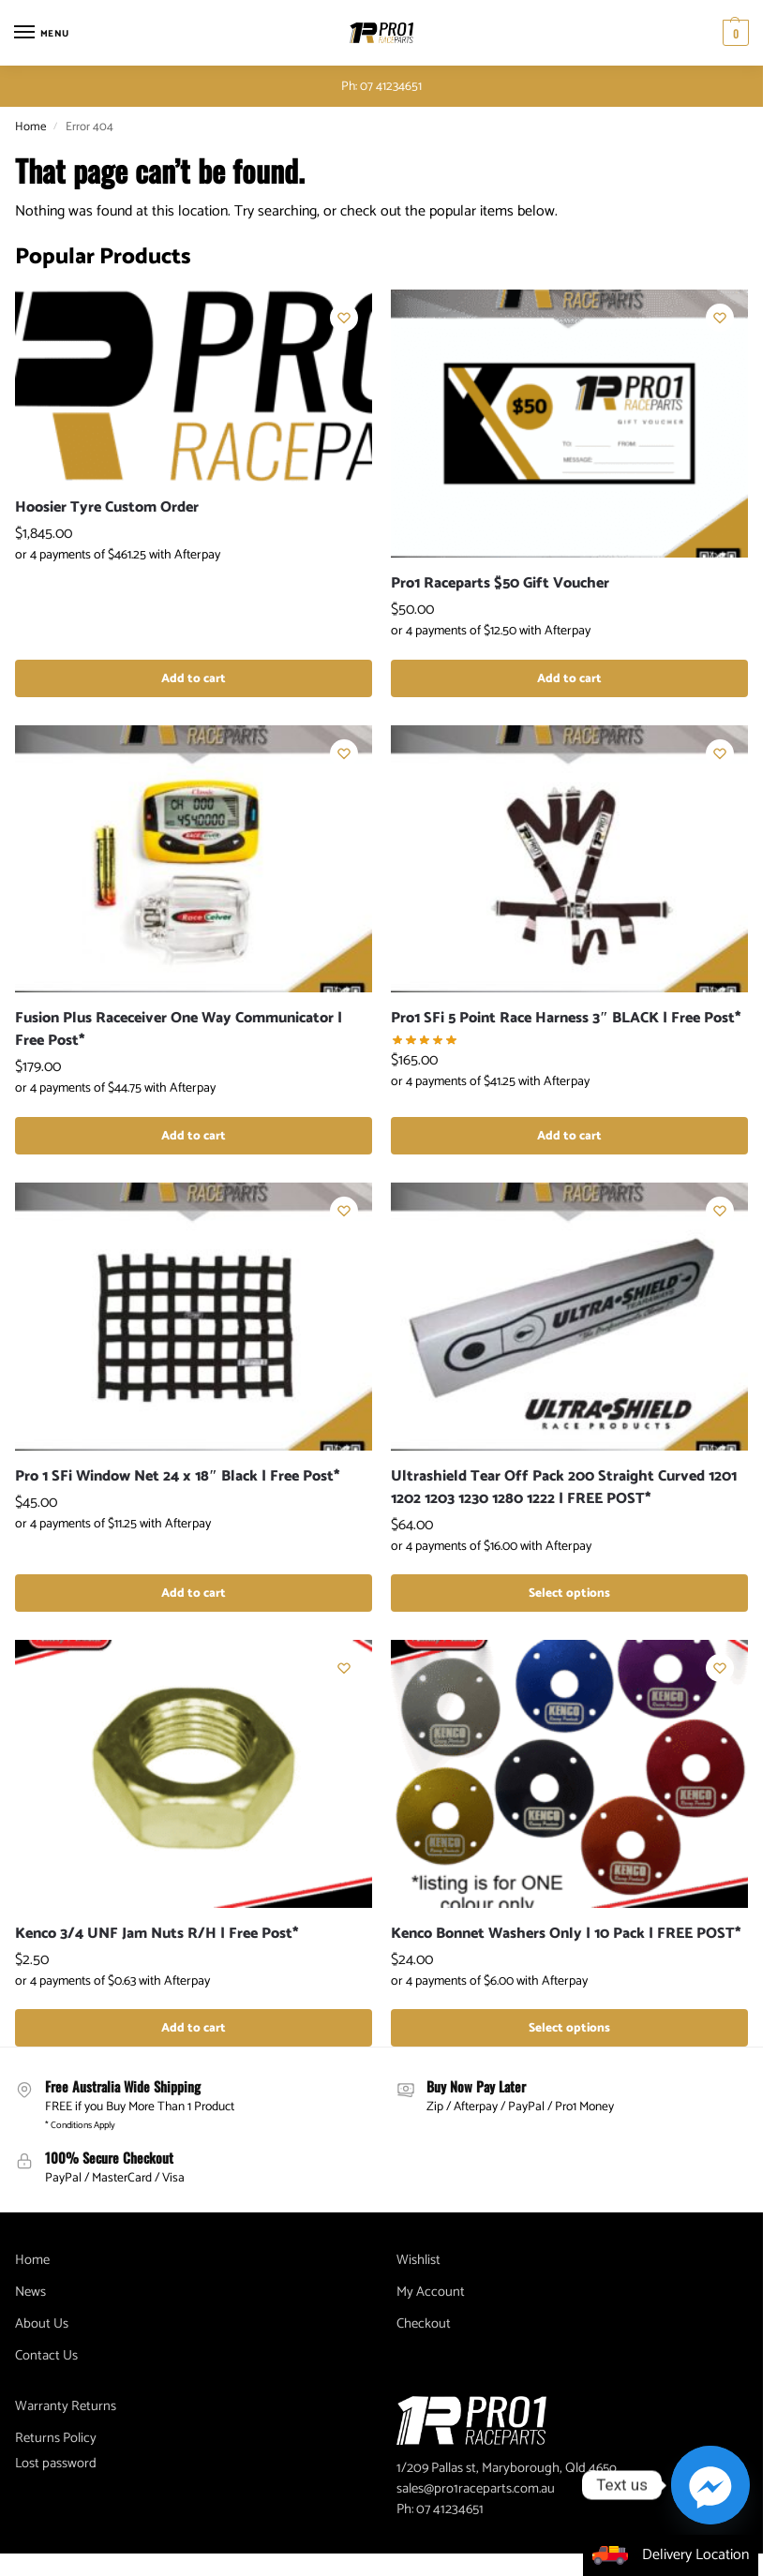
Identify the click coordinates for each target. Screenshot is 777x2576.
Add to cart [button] (193, 678)
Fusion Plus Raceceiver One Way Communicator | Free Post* (178, 1029)
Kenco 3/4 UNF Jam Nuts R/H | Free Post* (157, 1934)
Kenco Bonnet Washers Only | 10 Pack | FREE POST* (566, 1934)
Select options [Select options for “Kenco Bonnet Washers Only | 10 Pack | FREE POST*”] (569, 2028)
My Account (430, 2292)
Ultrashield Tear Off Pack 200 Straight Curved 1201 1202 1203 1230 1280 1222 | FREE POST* (564, 1488)
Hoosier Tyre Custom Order (107, 508)
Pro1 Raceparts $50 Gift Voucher (500, 584)
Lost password (56, 2463)
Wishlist (418, 2260)
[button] (733, 33)
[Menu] (42, 33)
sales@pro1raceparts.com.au (475, 2489)
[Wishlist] (344, 318)
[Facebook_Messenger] (710, 2485)
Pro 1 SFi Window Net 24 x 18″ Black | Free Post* (177, 1477)
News (30, 2292)
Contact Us (46, 2355)
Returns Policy (56, 2438)
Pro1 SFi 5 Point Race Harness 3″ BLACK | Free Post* (566, 1018)
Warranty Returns (65, 2406)
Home (30, 127)
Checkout (423, 2324)
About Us (41, 2324)
